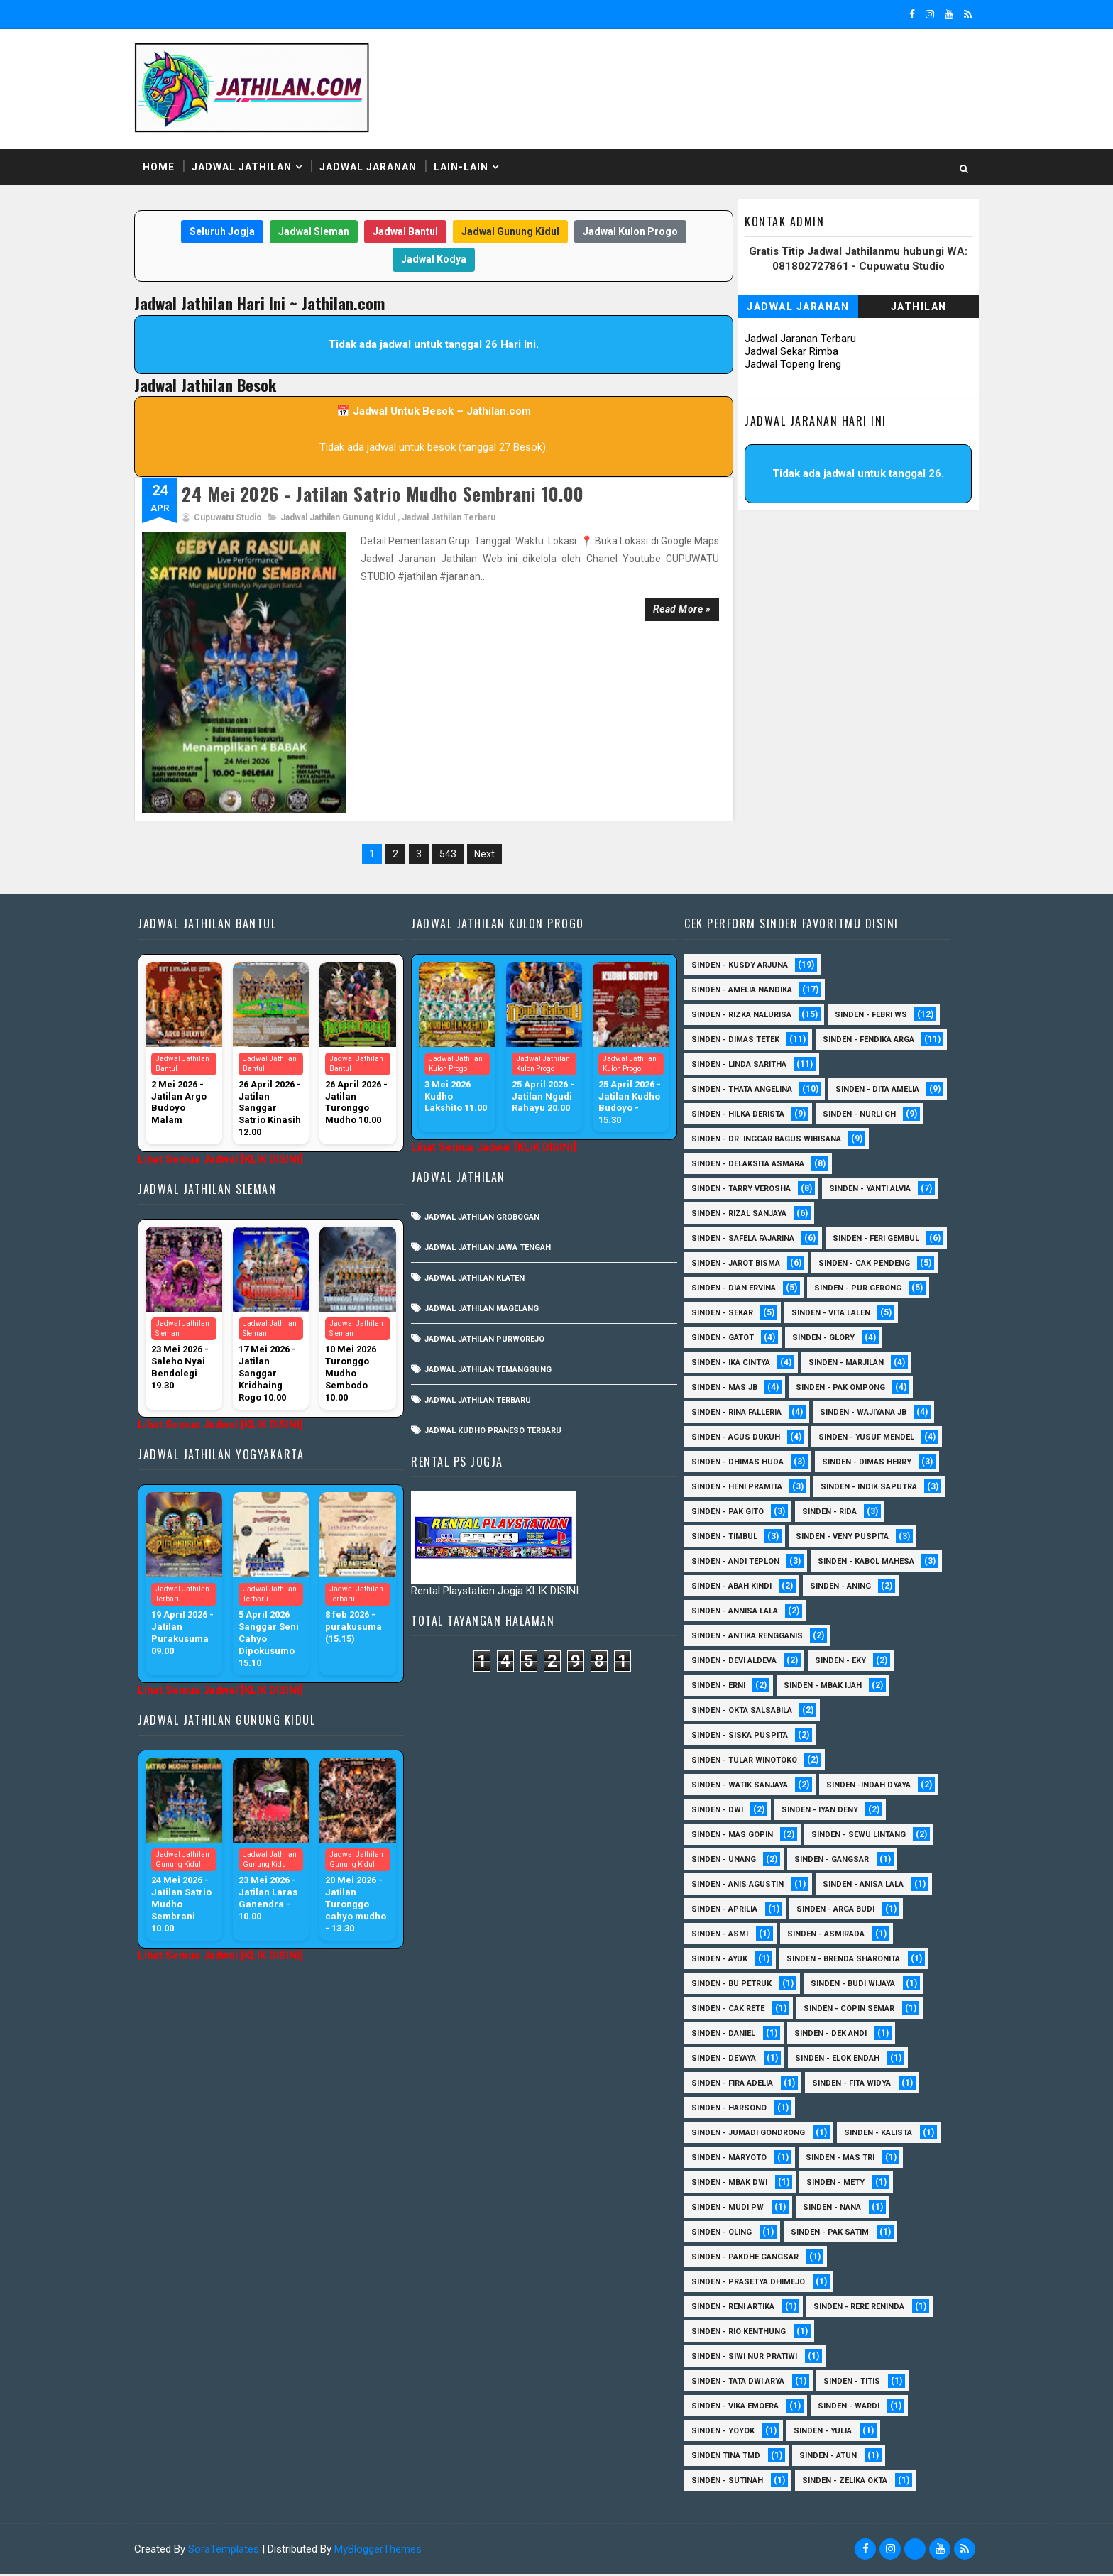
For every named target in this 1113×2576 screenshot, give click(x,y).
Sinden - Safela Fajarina (747, 1215)
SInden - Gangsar (836, 1861)
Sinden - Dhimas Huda (742, 1464)
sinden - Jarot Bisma (865, 1240)
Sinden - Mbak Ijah (827, 1687)
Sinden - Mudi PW (732, 2209)
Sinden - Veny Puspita (742, 1563)
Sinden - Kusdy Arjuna (744, 892)
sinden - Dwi (721, 1811)
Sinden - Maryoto (733, 2159)
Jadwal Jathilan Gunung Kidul (352, 512)
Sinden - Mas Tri (844, 2159)
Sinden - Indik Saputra (744, 1513)
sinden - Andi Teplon (871, 1563)
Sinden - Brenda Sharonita (847, 1961)
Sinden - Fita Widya (855, 2085)
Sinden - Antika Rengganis (751, 1638)
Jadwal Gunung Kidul (509, 226)
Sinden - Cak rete (732, 2010)
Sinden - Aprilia (729, 1911)
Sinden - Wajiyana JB (739, 1414)
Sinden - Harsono (733, 2110)
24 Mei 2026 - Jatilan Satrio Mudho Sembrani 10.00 (397, 489)
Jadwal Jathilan (256, 162)
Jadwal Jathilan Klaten (484, 1205)
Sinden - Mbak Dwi (734, 2184)
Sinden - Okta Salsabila (746, 1712)
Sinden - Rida (723, 1538)
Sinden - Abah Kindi (870, 1588)
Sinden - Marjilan (733, 1364)
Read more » (664, 604)
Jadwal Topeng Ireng (778, 359)
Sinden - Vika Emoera (739, 2408)
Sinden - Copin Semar (853, 2010)
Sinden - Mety (840, 2184)
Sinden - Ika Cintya (835, 1339)
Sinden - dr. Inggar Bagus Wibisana (770, 1116)
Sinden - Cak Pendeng (741, 1265)
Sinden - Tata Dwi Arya (742, 2383)
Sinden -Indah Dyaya (872, 1787)
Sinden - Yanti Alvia (874, 1166)
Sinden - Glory (727, 1339)
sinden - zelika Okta (849, 2482)
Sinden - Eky (844, 1662)
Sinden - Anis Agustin (742, 1886)
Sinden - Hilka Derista (864, 1066)
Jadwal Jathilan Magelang (491, 1236)
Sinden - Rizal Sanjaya (743, 1190)
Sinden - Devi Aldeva (738, 1662)
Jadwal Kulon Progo (628, 226)
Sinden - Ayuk (724, 1961)
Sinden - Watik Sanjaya (744, 1787)
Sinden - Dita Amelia (737, 1066)
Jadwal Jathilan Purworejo (494, 1266)
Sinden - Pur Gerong (739, 1290)
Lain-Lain (475, 162)
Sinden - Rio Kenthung (743, 2333)
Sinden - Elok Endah (841, 2060)
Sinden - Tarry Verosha (745, 1166)
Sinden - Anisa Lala (867, 1886)
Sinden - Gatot (844, 1315)
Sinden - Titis (856, 2383)
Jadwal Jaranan (382, 162)
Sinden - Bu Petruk (736, 1985)
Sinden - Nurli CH (732, 1091)
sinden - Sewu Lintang (863, 1836)
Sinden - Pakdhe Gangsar (749, 2259)
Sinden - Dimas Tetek (740, 967)
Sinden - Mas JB (842, 1364)
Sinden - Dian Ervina (868, 1265)
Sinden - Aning (726, 1613)
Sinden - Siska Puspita (744, 1737)
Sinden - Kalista (882, 2134)
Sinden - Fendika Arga (741, 992)
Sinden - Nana (836, 2209)
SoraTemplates (237, 2551)
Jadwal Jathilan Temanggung (497, 1297)
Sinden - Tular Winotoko (748, 1762)
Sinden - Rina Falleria (868, 1389)
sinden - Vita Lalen (735, 1315)
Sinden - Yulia (827, 2433)
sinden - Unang (728, 1861)
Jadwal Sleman (312, 226)
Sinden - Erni (723, 1687)
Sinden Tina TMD (730, 2457)
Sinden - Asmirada (830, 1936)
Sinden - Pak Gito (866, 1513)
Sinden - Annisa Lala (838, 1613)
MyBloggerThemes (392, 2551)
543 (446, 782)
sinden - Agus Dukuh (865, 1414)
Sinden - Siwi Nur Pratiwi (748, 2358)
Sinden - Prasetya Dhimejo (752, 2284)
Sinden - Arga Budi (840, 1911)
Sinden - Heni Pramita (741, 1488)
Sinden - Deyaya (728, 2060)
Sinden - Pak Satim (834, 2234)
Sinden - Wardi (853, 2408)
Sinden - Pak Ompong (740, 1389)
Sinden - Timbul (822, 1538)
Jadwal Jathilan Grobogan (491, 1144)
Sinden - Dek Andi (835, 2035)
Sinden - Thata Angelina (746, 1041)
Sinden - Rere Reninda (863, 2308)
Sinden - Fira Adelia (736, 2085)
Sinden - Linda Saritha (743, 1016)
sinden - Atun (832, 2457)
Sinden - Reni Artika (737, 2308)
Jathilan (905, 301)
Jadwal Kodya (432, 254)
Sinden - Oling (726, 2234)
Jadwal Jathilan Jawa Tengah (497, 1175)
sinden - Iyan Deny (824, 1811)
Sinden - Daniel (728, 2035)
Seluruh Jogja (220, 226)
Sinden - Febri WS (875, 942)
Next (483, 782)
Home (173, 162)
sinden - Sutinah (731, 2482)
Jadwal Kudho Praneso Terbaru (502, 1358)
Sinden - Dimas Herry (871, 1464)
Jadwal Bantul (404, 226)
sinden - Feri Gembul (739, 1240)
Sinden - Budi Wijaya (857, 1985)
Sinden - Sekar (852, 1290)
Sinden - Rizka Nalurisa (746, 942)
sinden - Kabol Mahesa (744, 1588)
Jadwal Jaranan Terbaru (786, 333)
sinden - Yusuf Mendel (743, 1439)
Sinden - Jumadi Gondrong (752, 2134)
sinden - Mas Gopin (736, 1836)
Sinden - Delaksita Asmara (752, 1141)
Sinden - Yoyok (727, 2433)
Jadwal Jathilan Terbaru (463, 512)
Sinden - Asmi (724, 1936)
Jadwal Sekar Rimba (777, 346)
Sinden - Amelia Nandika (746, 917)
